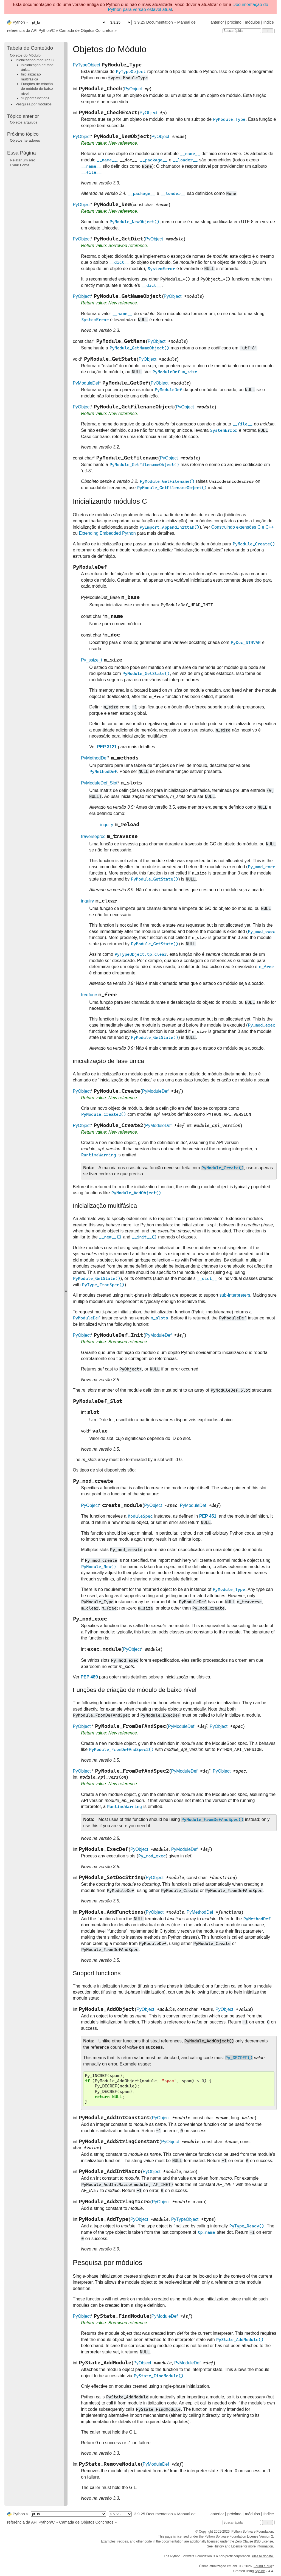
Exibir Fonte (19, 165)
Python (19, 22)
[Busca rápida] (242, 30)
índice (268, 22)
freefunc (89, 995)
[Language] (68, 22)
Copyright (206, 2531)
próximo (234, 22)
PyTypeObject (86, 65)
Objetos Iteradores (25, 140)
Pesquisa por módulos (33, 104)
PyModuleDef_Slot (99, 783)
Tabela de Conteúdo (30, 48)
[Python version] (120, 22)
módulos (252, 22)
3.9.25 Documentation (153, 22)
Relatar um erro (22, 160)
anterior (217, 22)
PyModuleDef (86, 383)
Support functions (35, 98)
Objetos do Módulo (25, 55)
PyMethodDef (94, 758)
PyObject (133, 88)
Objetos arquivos (23, 122)
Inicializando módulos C (34, 60)
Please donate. (263, 2556)
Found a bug (263, 2566)
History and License (228, 2546)
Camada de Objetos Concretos (86, 30)
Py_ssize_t (91, 660)
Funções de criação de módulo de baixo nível (37, 89)
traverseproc (93, 836)
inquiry (106, 824)
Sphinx (260, 2571)
